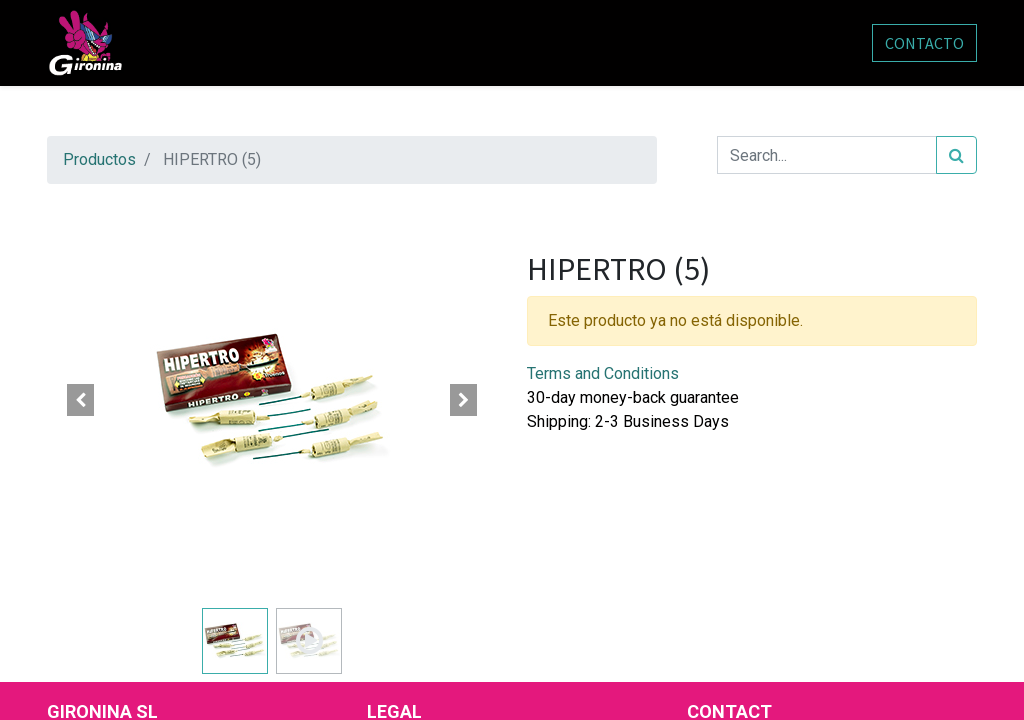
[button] (81, 400)
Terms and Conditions (603, 373)
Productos (99, 159)
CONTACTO (924, 43)
